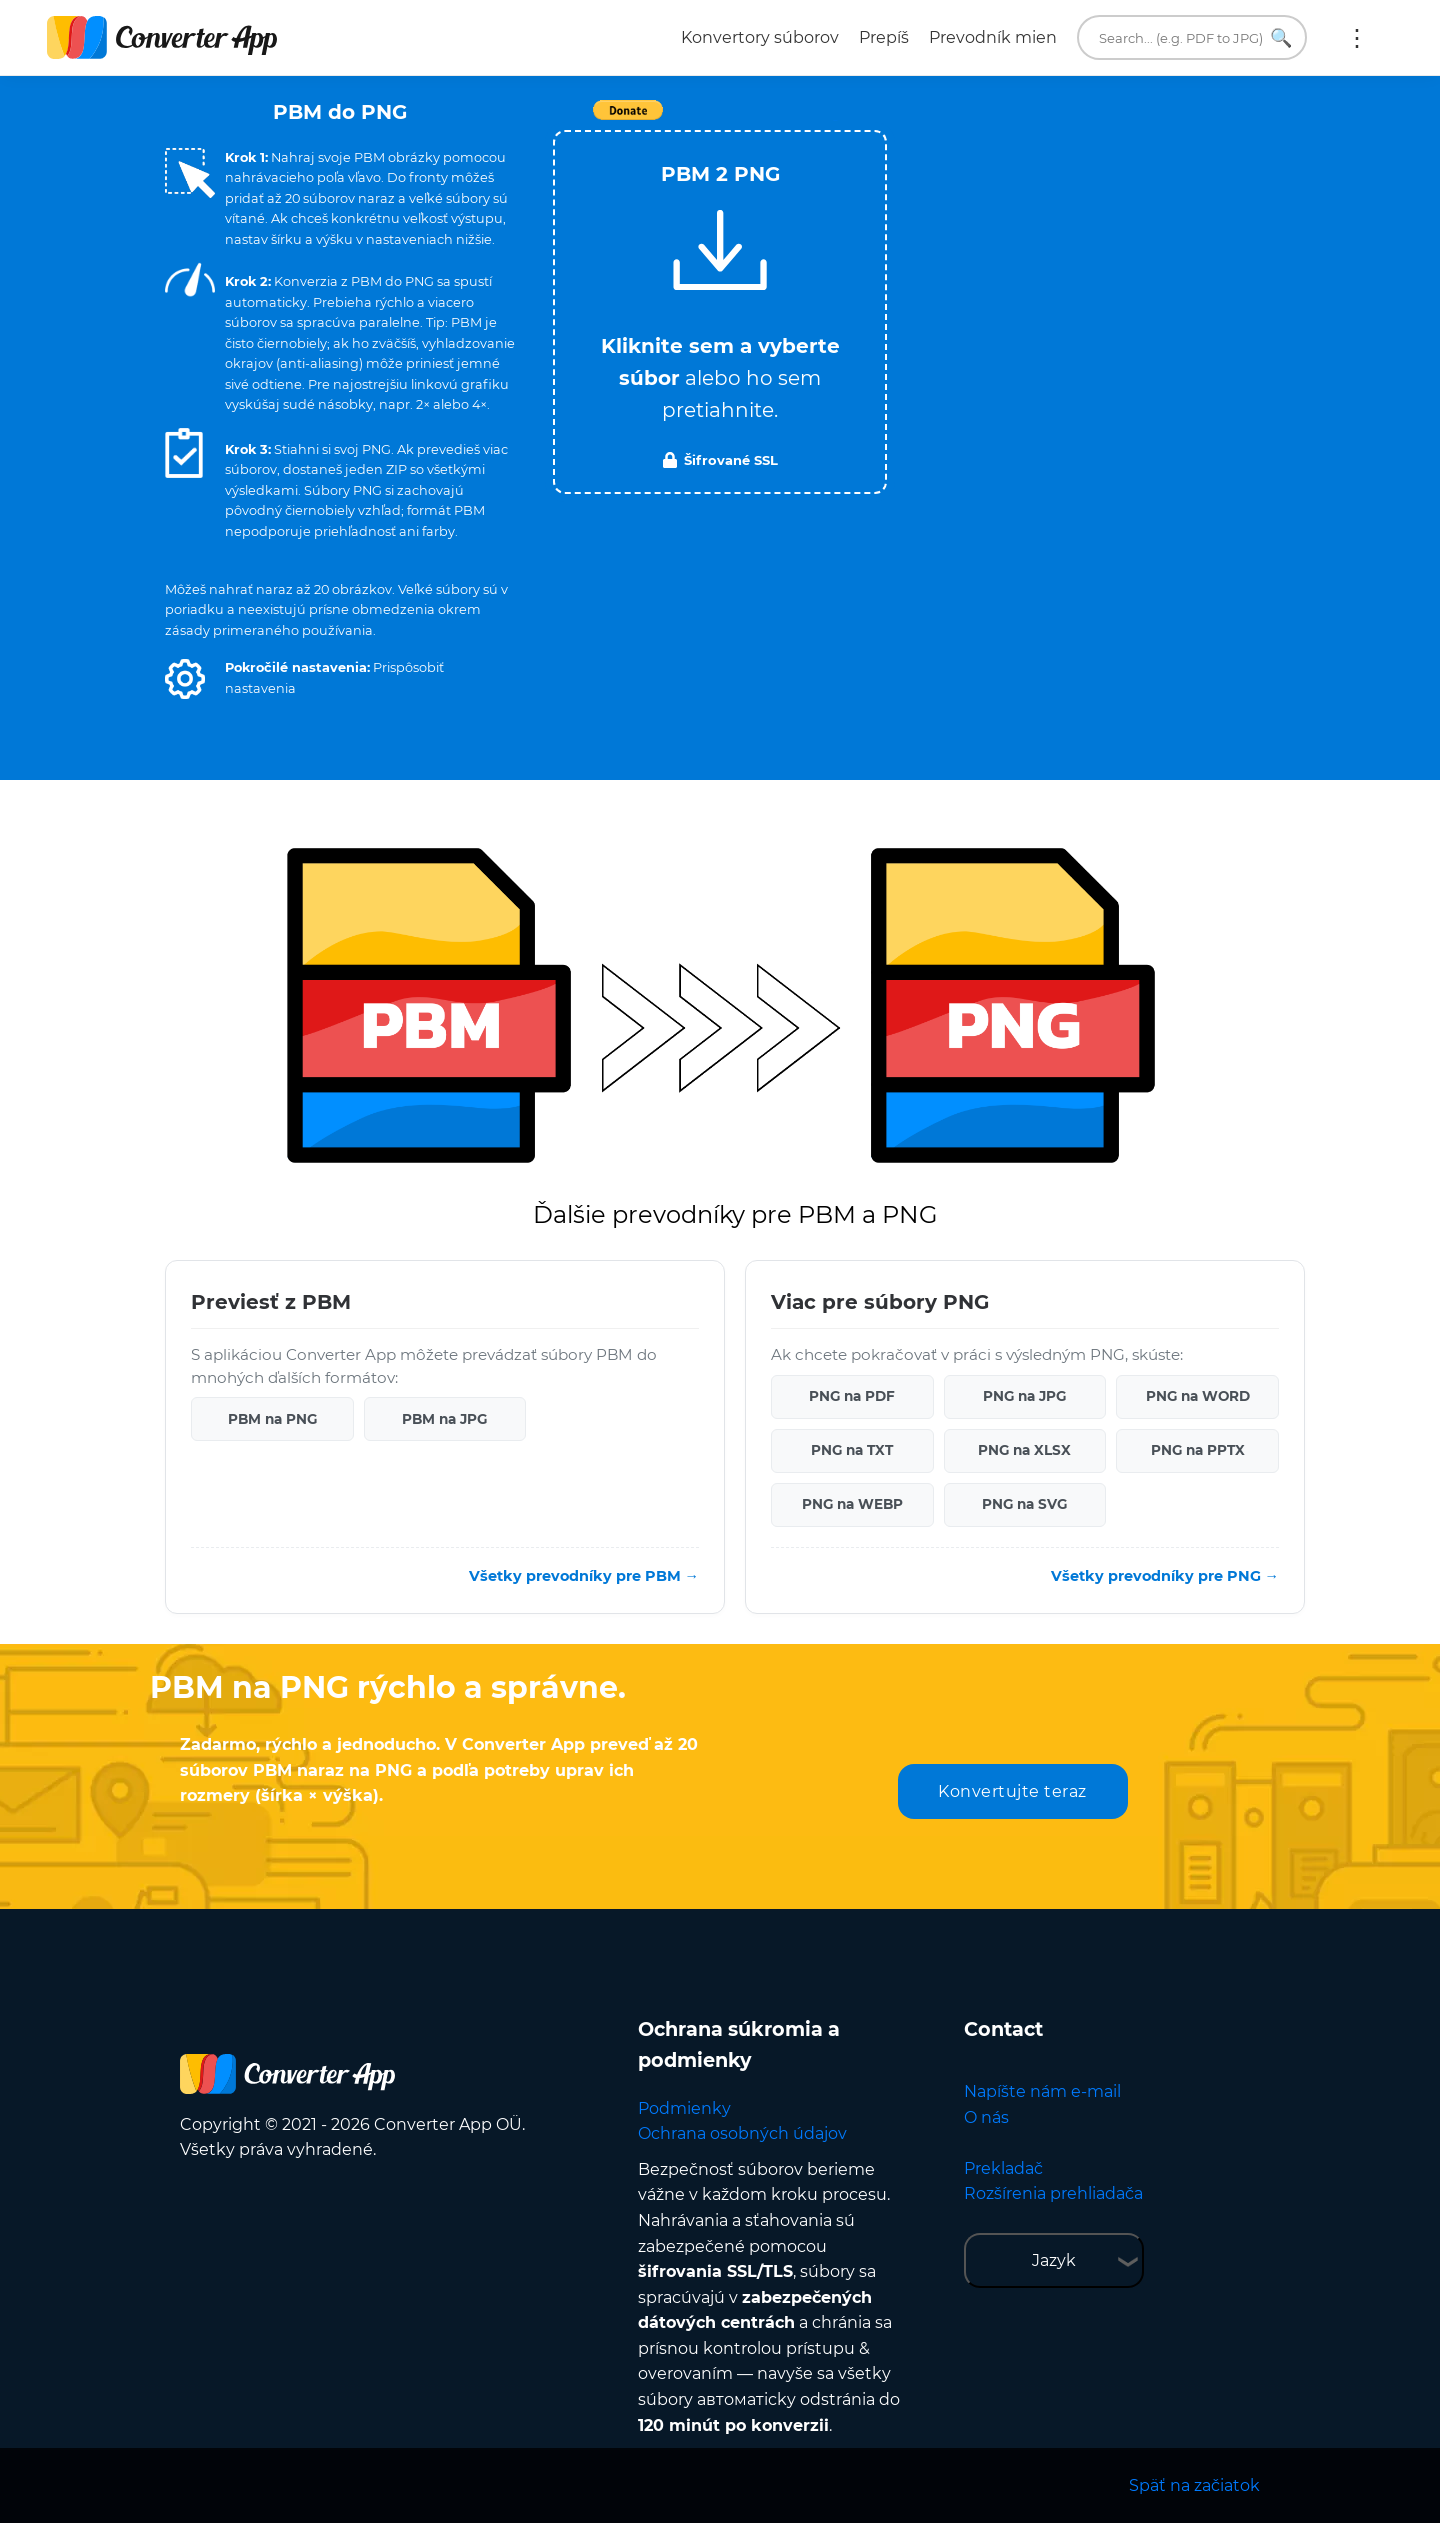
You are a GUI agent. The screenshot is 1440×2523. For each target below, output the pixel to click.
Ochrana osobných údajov (742, 2133)
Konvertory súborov (760, 37)
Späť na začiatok (1194, 2485)
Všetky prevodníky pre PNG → (1165, 1576)
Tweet (835, 120)
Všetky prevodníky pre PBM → (584, 1576)
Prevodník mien (993, 37)
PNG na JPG (1024, 1396)
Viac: (1357, 38)
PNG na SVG (1024, 1504)
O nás (986, 2117)
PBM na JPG (444, 1419)
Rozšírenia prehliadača (1053, 2193)
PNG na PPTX (1198, 1450)
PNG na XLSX (1024, 1450)
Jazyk (1054, 2260)
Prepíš (884, 37)
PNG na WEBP (852, 1504)
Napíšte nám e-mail (1042, 2091)
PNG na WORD (1198, 1396)
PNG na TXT (852, 1450)
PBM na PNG (272, 1419)
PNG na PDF (852, 1396)
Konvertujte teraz (1012, 1791)
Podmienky (684, 2108)
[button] (185, 679)
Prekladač (1003, 2168)
